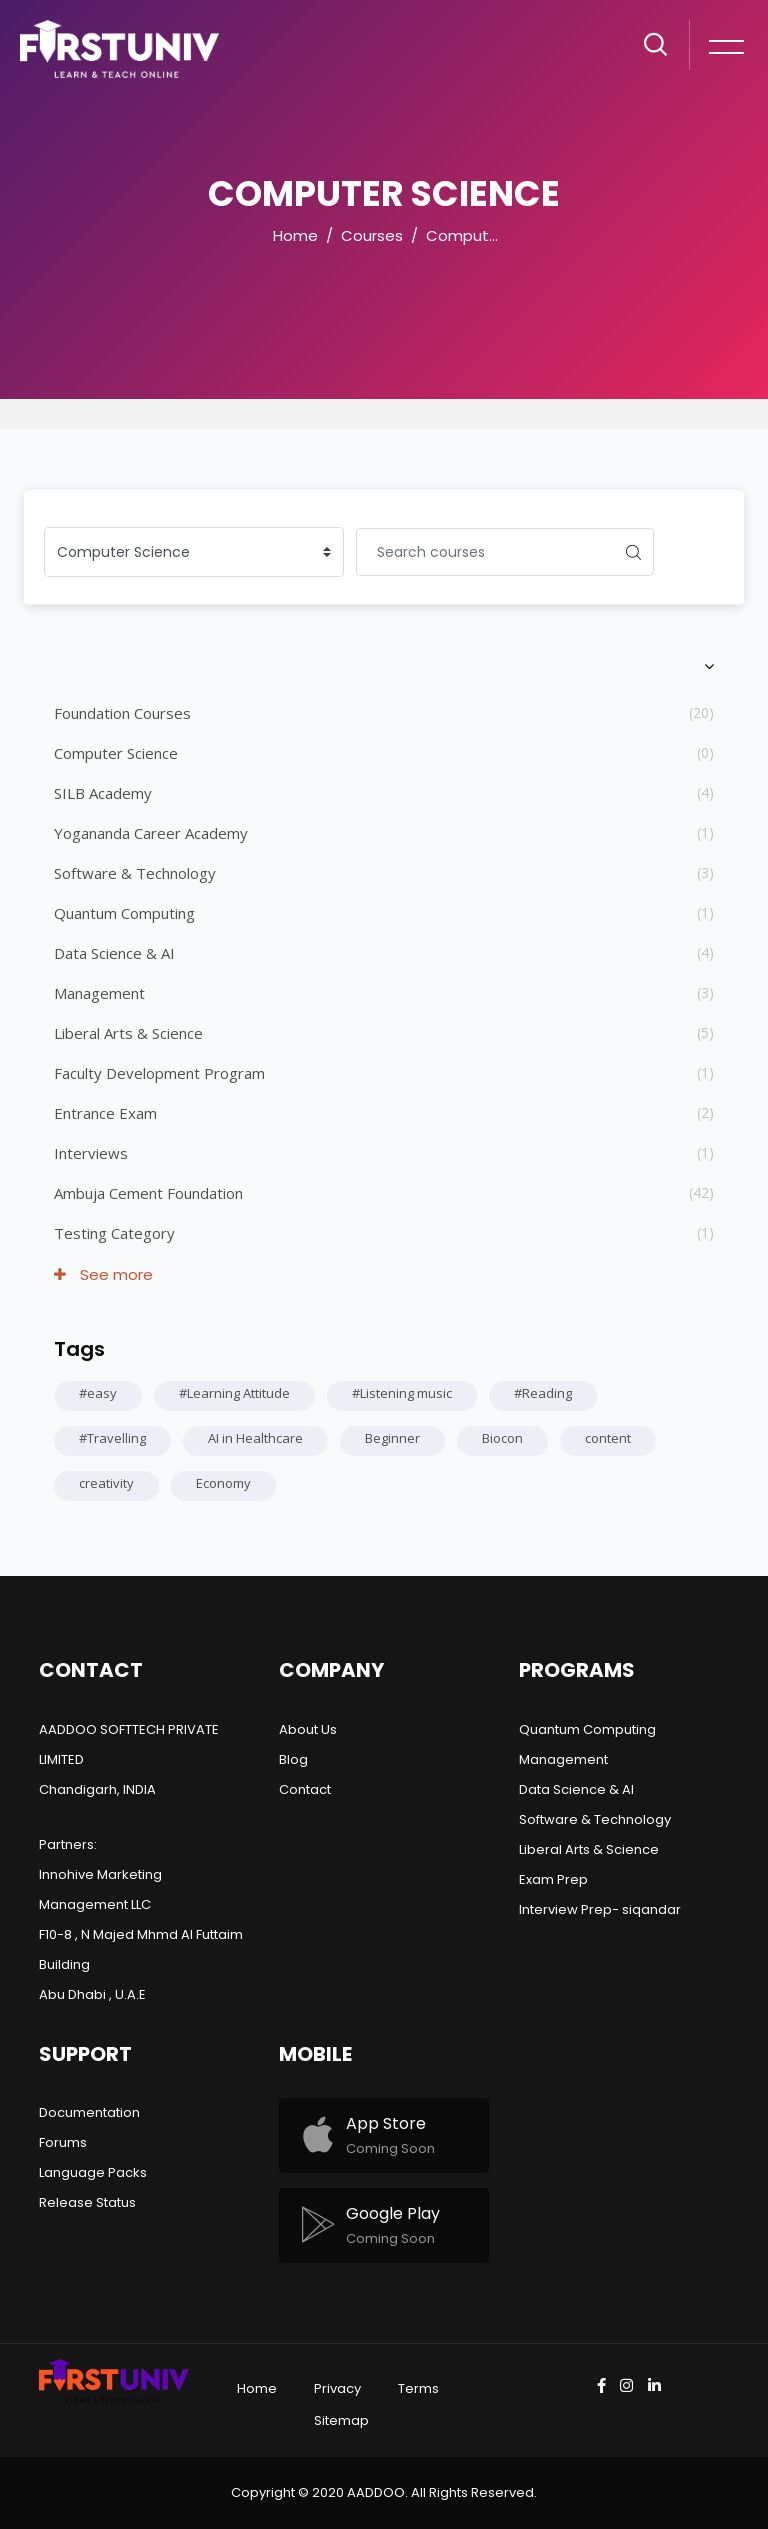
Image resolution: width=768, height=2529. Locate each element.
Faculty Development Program (159, 1073)
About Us (308, 1729)
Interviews (91, 1153)
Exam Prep (553, 1879)
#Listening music (402, 1393)
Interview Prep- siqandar (600, 1909)
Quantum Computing (124, 913)
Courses (372, 235)
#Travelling (112, 1438)
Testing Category (114, 1233)
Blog (293, 1759)
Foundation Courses (122, 713)
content (608, 1438)
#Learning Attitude (234, 1393)
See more (103, 1274)
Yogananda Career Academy (151, 833)
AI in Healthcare (255, 1438)
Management (99, 993)
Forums (63, 2142)
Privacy (337, 2388)
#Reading (543, 1393)
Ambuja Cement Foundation (148, 1193)
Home (295, 235)
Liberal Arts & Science (128, 1033)
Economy (223, 1483)
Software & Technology (135, 873)
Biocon (502, 1438)
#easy (98, 1393)
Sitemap (341, 2420)
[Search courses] (485, 552)
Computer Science (496, 235)
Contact (305, 1789)
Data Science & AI (114, 953)
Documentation (89, 2112)
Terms (418, 2388)
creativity (106, 1483)
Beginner (392, 1438)
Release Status (87, 2202)
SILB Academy (103, 793)
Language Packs (93, 2172)
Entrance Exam (105, 1113)
